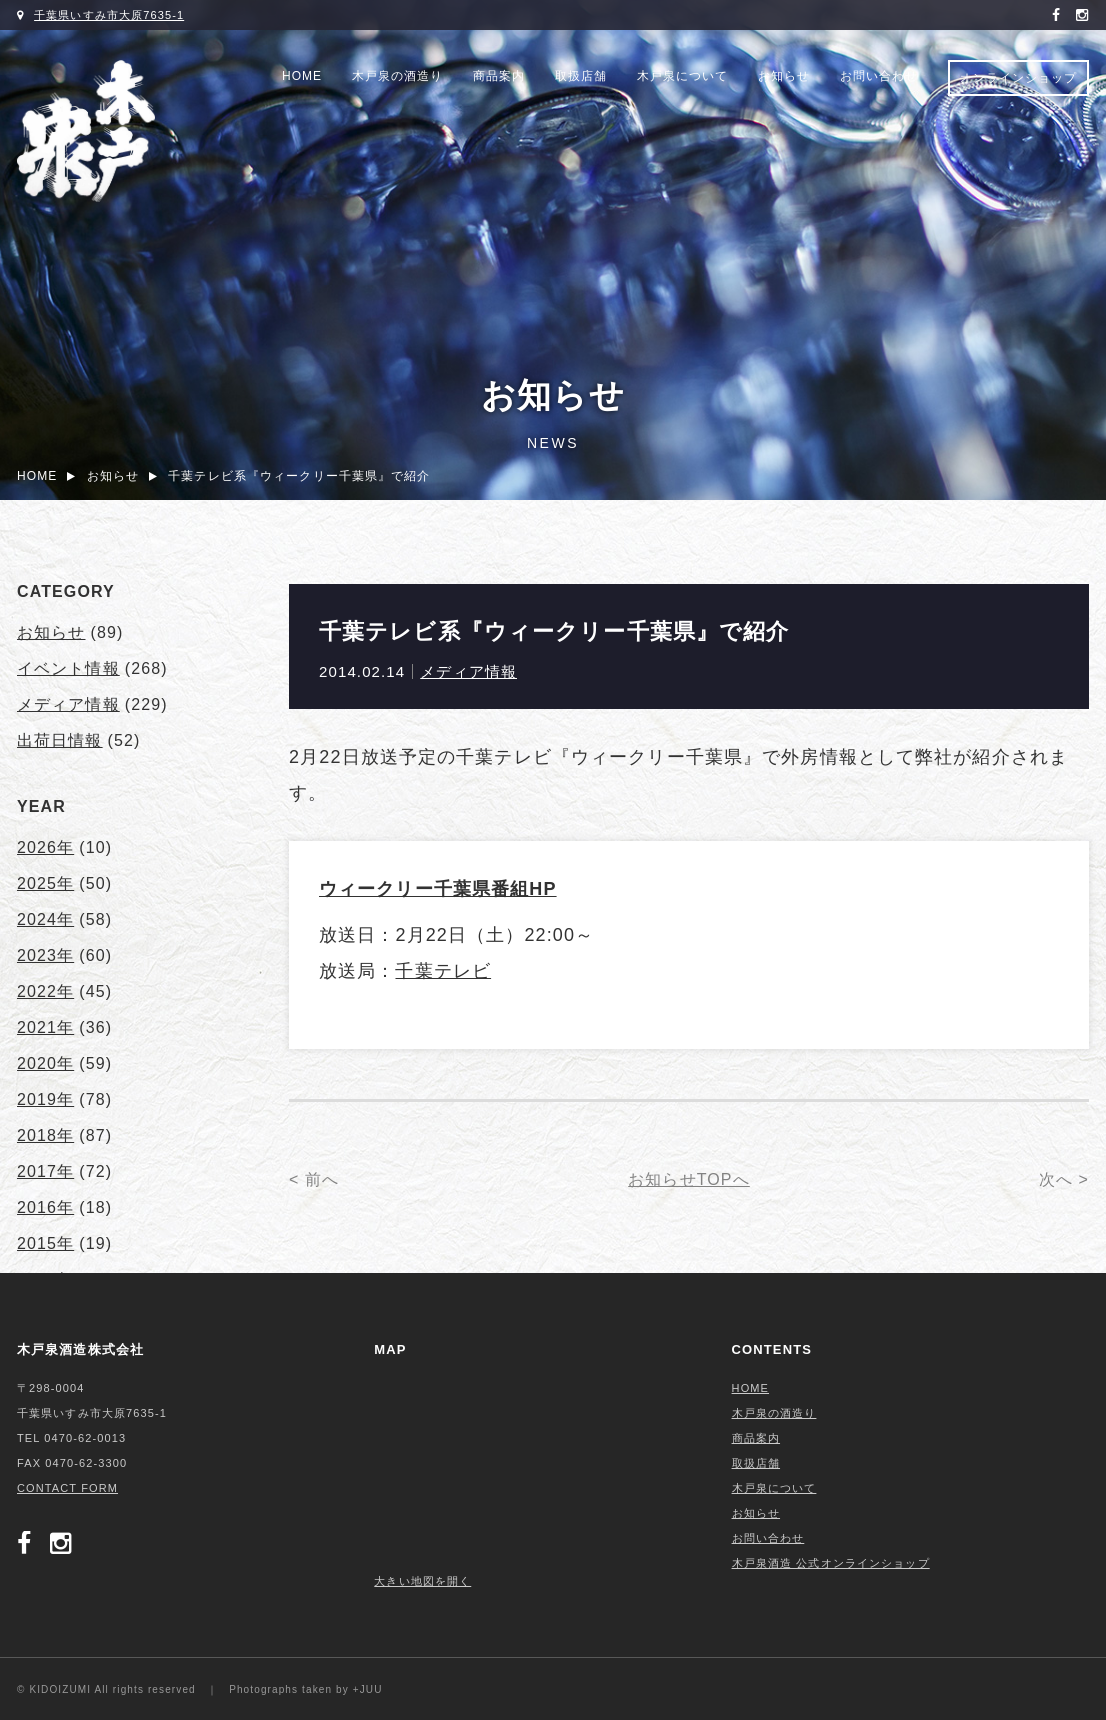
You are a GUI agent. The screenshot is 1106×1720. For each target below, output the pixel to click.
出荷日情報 (60, 740)
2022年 (45, 991)
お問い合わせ (879, 76)
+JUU (368, 1689)
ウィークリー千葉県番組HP (438, 889)
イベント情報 (68, 668)
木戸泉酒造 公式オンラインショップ (831, 1563)
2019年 (45, 1099)
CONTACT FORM (67, 1488)
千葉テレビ (443, 971)
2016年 (45, 1207)
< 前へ (314, 1179)
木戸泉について (682, 76)
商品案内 (499, 76)
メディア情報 (468, 671)
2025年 (45, 883)
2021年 (45, 1027)
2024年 (45, 919)
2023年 (45, 955)
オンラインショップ (1018, 78)
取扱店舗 (581, 76)
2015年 (45, 1243)
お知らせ (784, 76)
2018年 (45, 1135)
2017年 (45, 1171)
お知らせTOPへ (689, 1179)
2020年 (45, 1063)
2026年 (45, 847)
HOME (302, 76)
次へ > (1064, 1179)
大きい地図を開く (422, 1581)
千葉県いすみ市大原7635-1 (109, 15)
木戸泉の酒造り (397, 76)
